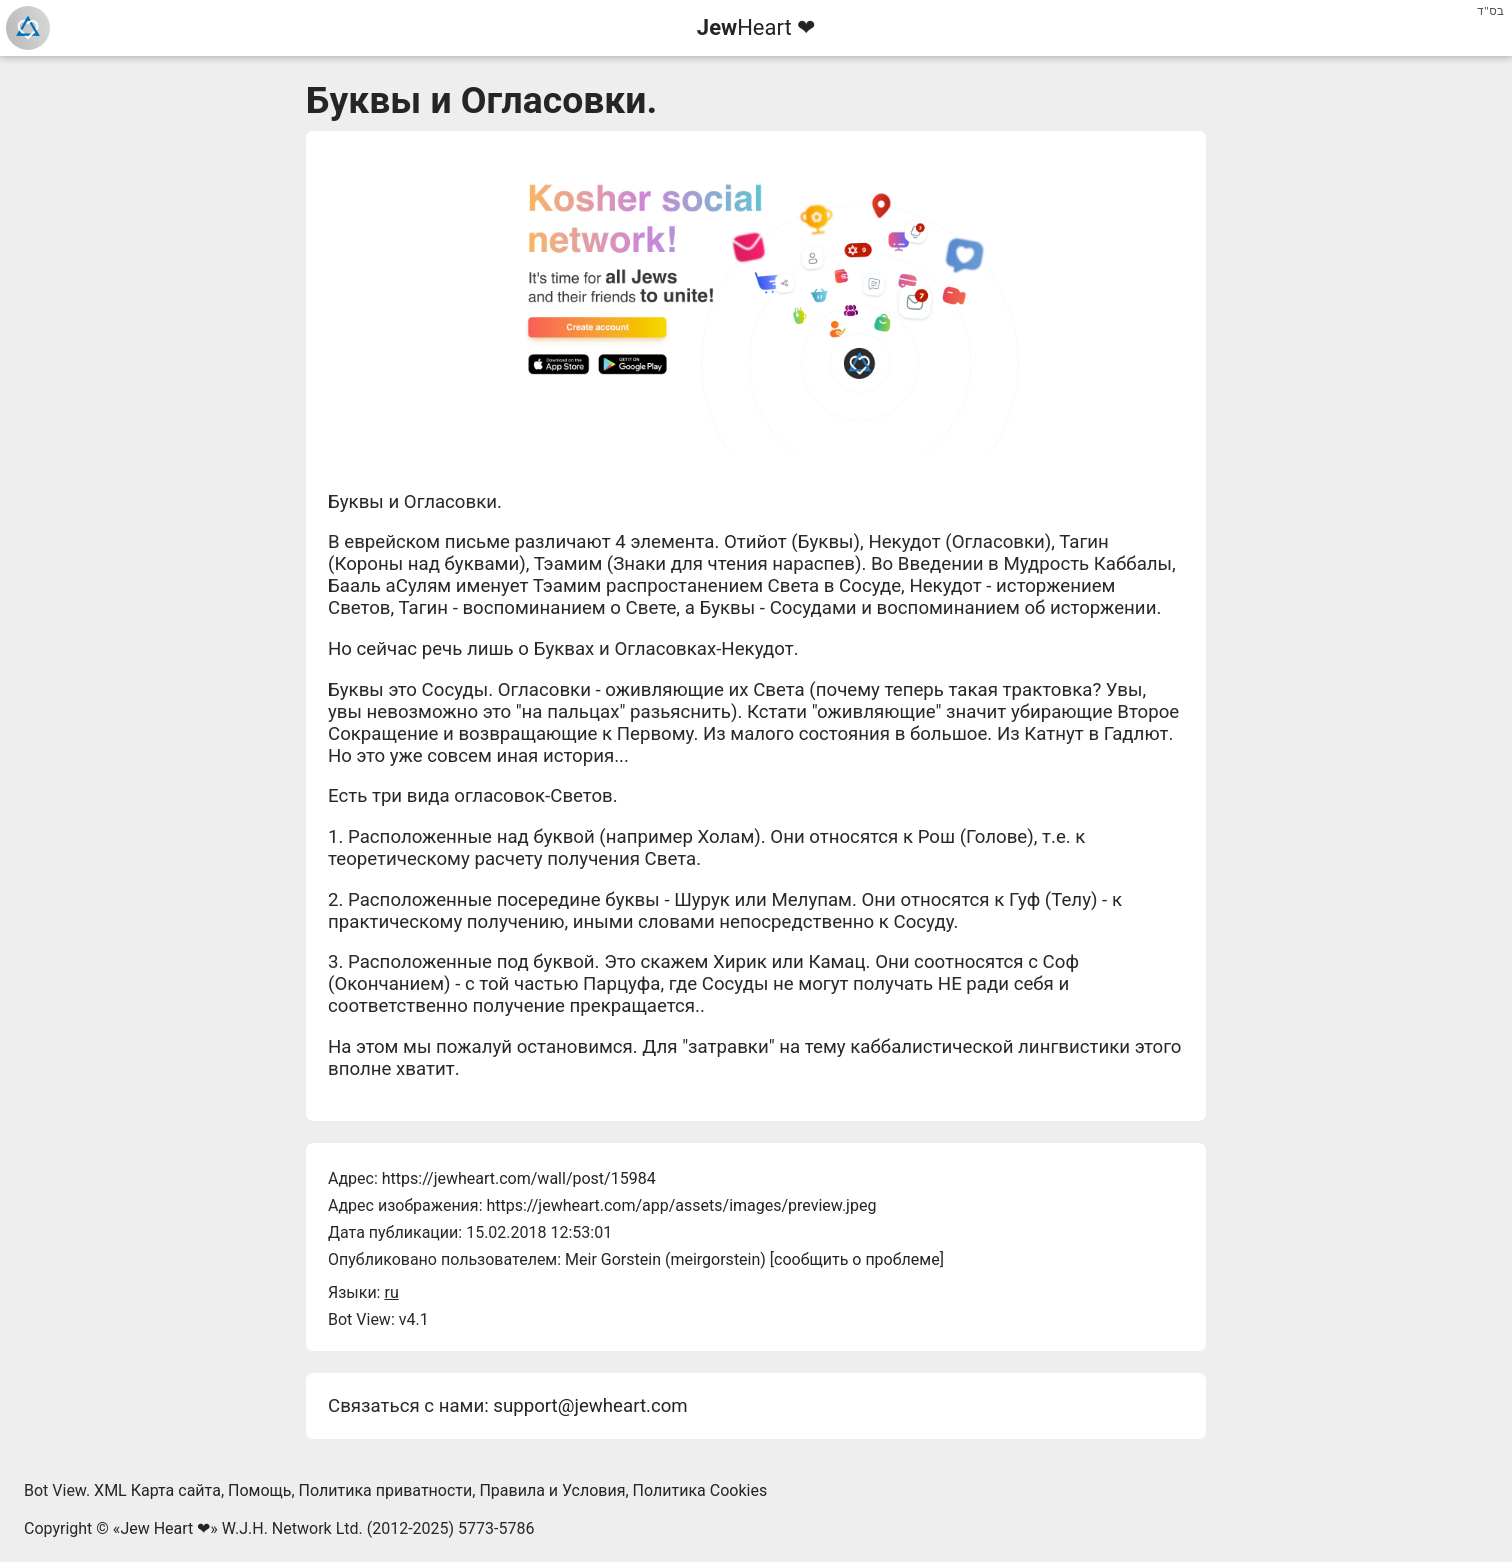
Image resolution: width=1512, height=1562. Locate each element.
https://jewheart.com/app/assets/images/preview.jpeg (681, 1205)
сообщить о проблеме (857, 1259)
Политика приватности (386, 1490)
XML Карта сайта (157, 1490)
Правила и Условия (552, 1490)
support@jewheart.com (590, 1406)
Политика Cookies (700, 1490)
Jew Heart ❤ (165, 1528)
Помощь (259, 1490)
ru (391, 1292)
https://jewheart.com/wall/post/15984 (519, 1178)
